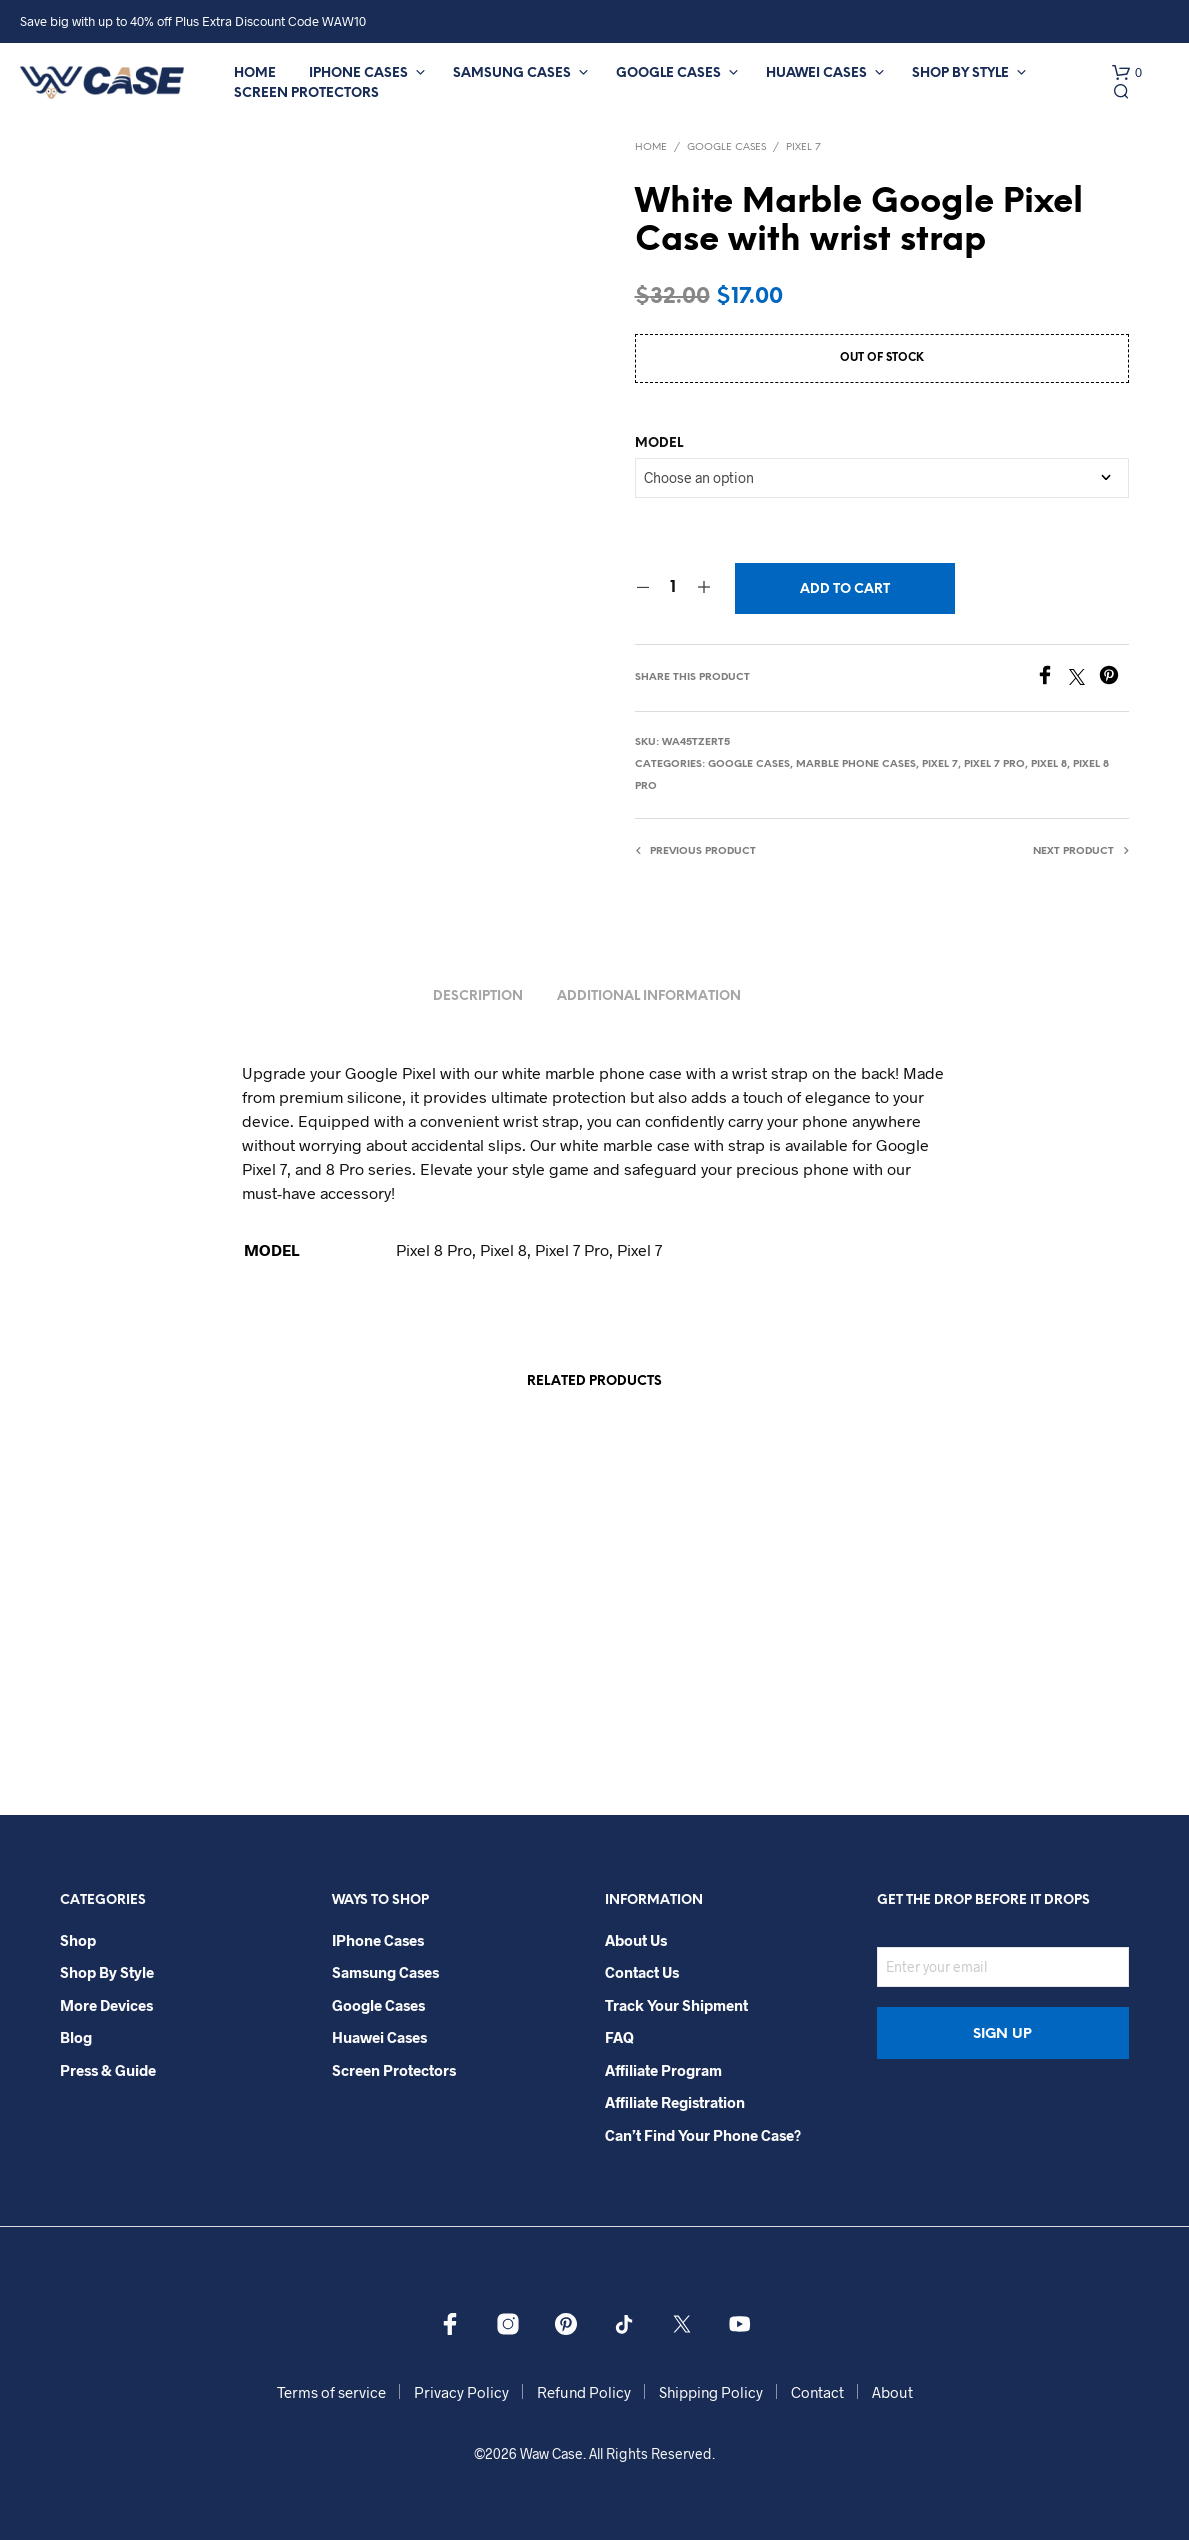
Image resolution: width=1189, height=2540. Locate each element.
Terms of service (331, 2392)
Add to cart (845, 589)
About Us (636, 1940)
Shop (78, 1940)
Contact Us (642, 1972)
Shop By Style (960, 73)
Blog (76, 2037)
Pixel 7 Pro (994, 764)
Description (478, 996)
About (892, 2392)
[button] (1127, 73)
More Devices (106, 2005)
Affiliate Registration (675, 2102)
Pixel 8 (1049, 764)
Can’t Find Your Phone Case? (703, 2135)
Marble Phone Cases (856, 764)
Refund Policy (584, 2392)
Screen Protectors (306, 93)
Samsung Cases (512, 73)
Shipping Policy (711, 2392)
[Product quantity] (673, 588)
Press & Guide (108, 2070)
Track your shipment (676, 2005)
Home (255, 73)
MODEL (659, 443)
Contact (817, 2392)
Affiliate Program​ (663, 2070)
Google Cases (668, 73)
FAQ (619, 2037)
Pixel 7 (803, 147)
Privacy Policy (461, 2392)
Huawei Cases (816, 73)
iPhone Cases (358, 73)
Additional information (649, 996)
